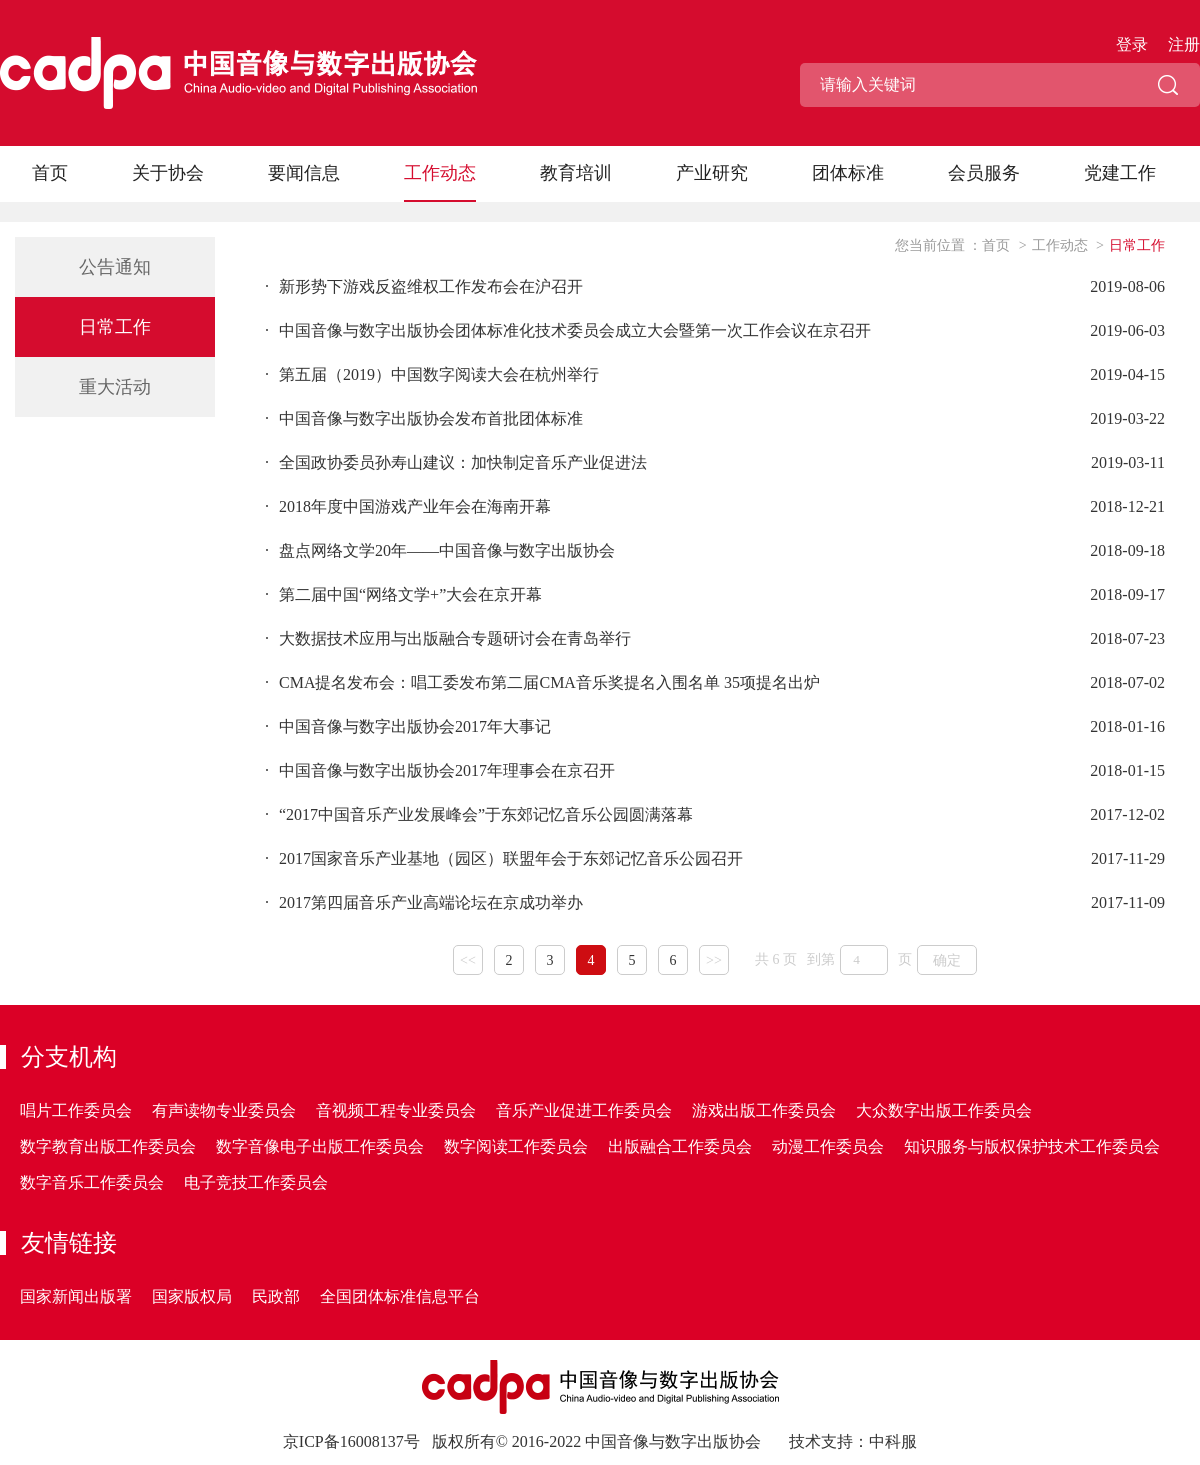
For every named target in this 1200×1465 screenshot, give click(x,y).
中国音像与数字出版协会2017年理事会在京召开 (440, 770)
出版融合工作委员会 (680, 1146)
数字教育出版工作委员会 (108, 1146)
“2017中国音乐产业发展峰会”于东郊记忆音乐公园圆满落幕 (479, 814)
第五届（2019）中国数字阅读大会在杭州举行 (432, 374)
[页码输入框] (864, 960)
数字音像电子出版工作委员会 (320, 1146)
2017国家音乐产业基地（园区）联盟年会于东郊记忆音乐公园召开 (504, 858)
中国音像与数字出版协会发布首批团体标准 (424, 418)
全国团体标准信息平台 (400, 1296)
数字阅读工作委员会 (516, 1146)
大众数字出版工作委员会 (944, 1110)
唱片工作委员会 (76, 1110)
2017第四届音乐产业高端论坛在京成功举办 (424, 902)
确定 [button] (947, 960)
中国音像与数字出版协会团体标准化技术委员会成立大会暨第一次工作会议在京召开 (568, 330)
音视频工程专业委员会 (396, 1110)
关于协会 (168, 173)
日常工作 (115, 327)
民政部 (276, 1296)
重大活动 (115, 387)
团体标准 (848, 173)
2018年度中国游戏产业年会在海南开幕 (408, 506)
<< (468, 960)
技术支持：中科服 (853, 1441)
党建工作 (1120, 173)
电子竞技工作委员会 (256, 1182)
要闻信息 (304, 173)
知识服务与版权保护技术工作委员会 (1032, 1146)
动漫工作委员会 (828, 1146)
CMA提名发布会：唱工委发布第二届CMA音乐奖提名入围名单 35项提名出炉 (542, 682)
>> (714, 960)
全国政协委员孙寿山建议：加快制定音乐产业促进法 (456, 462)
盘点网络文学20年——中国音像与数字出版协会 (440, 550)
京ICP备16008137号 (351, 1441)
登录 (1132, 44)
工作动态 (440, 173)
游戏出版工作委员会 (764, 1110)
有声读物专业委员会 (224, 1110)
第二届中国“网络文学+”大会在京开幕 (403, 594)
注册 (1184, 44)
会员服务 (984, 173)
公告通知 (115, 267)
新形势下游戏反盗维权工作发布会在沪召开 (424, 286)
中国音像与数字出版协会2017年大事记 (408, 726)
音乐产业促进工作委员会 (584, 1110)
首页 (50, 173)
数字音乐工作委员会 (92, 1182)
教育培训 (576, 173)
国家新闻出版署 (76, 1296)
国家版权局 (192, 1296)
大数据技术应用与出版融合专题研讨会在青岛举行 (448, 638)
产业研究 (712, 173)
